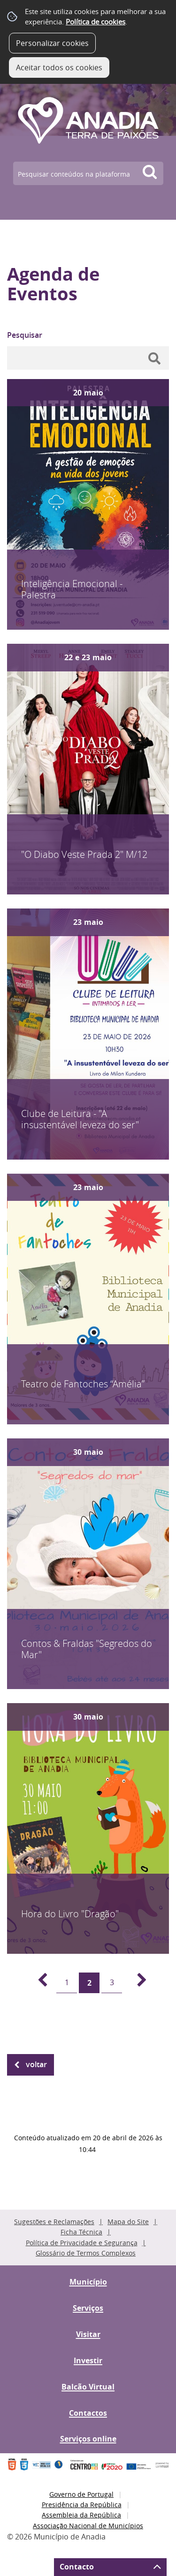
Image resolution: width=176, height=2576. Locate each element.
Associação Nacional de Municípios (88, 2525)
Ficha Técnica (81, 2231)
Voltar (36, 2064)
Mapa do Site (128, 2221)
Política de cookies (95, 21)
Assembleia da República (81, 2514)
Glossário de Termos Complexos (86, 2252)
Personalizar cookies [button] (52, 43)
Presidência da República (82, 2504)
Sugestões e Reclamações (54, 2221)
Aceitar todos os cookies (59, 67)
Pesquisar (24, 335)
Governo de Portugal (81, 2494)
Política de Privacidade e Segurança (82, 2242)
